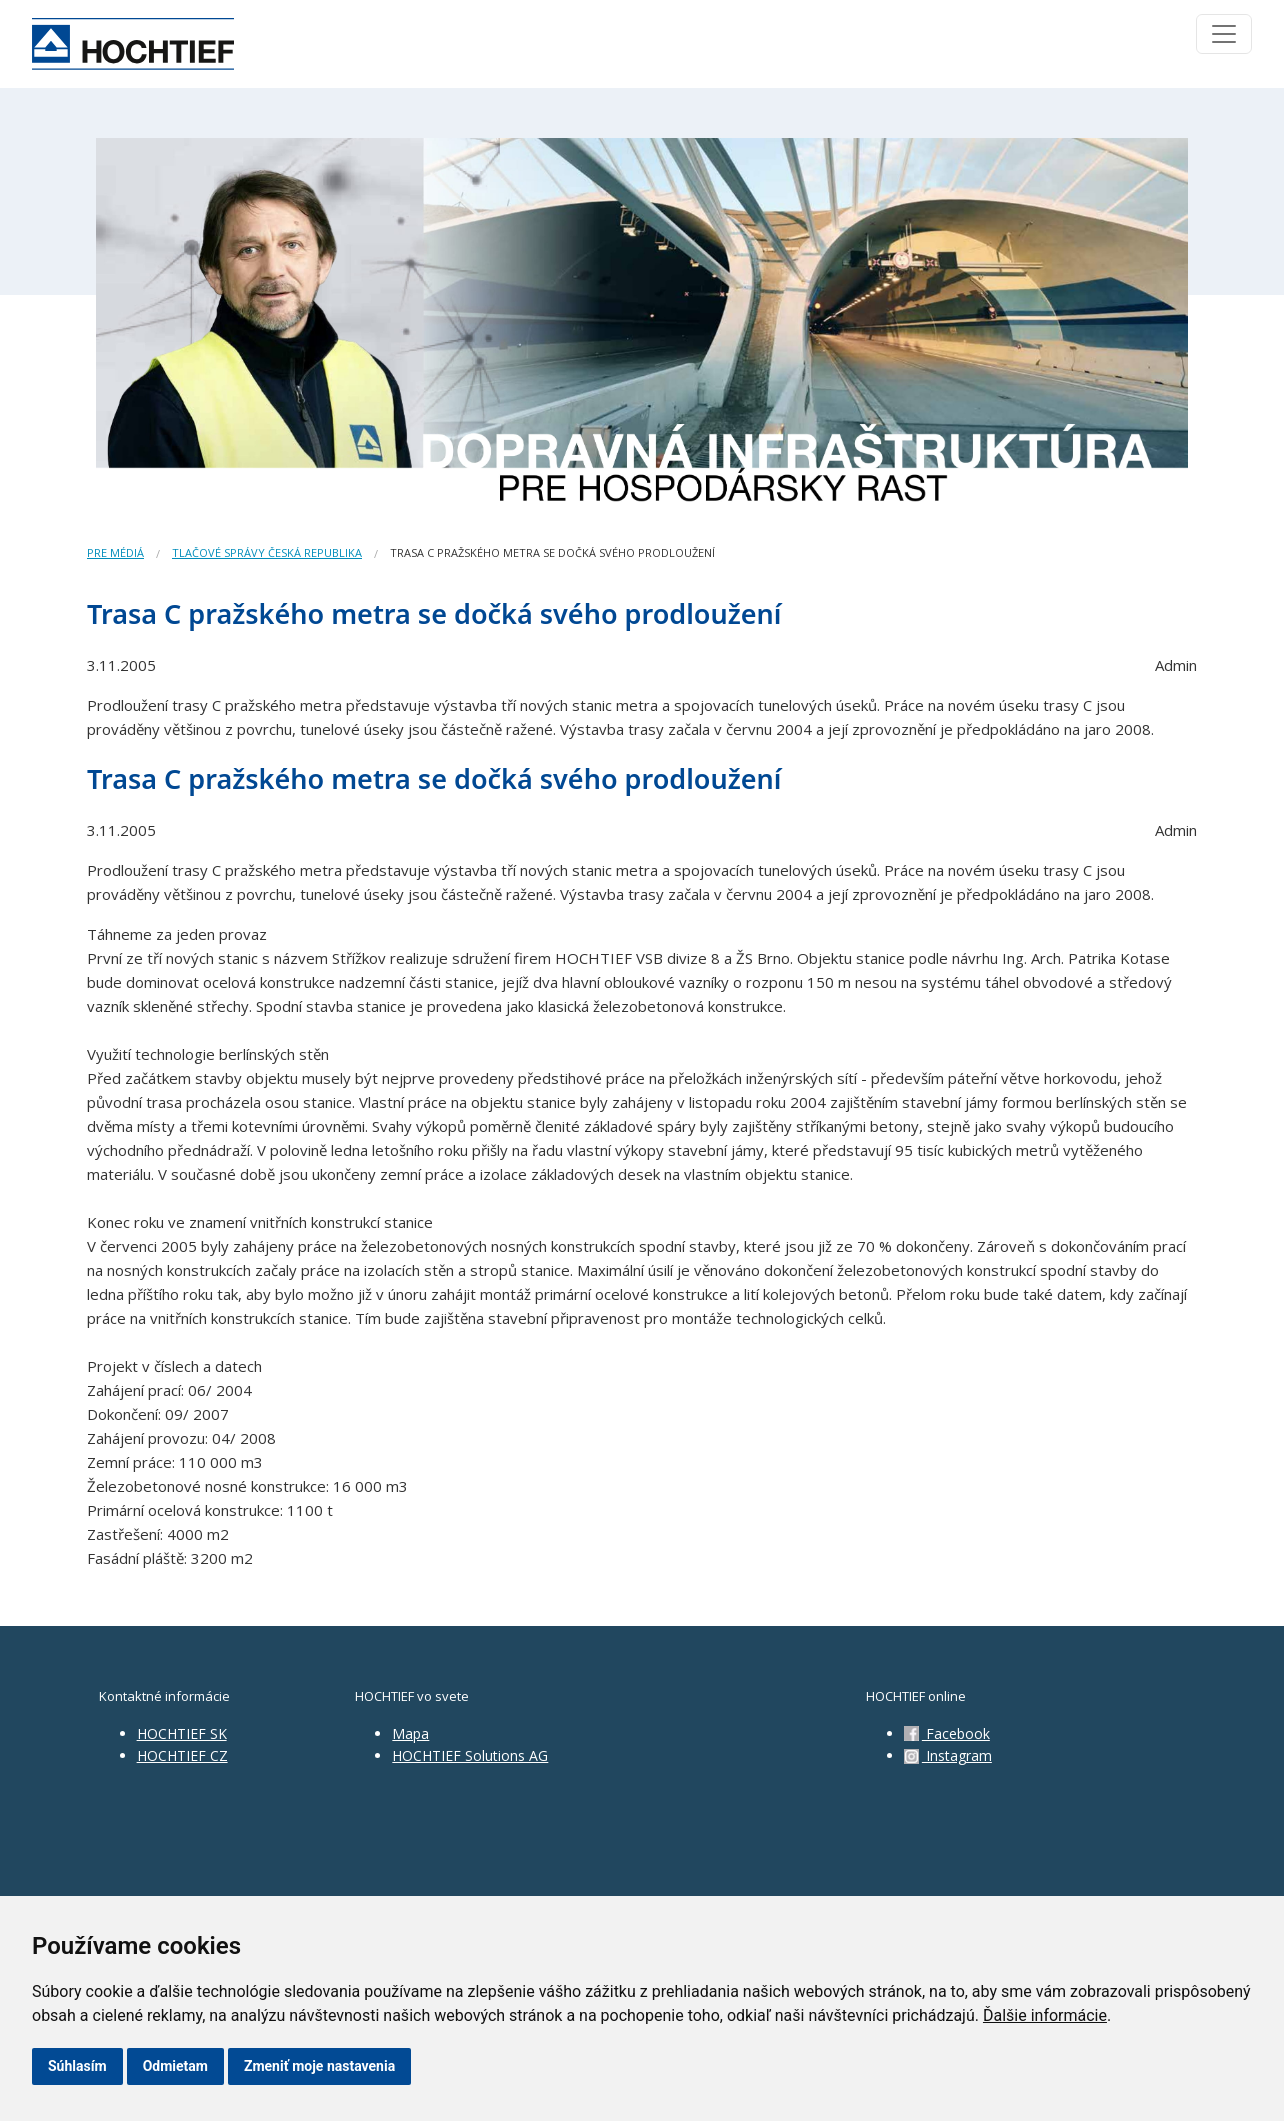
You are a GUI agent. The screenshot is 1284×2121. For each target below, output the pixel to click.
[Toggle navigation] (1224, 34)
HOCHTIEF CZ (182, 1755)
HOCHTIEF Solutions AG (470, 1755)
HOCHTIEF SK (182, 1733)
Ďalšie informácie (1045, 2015)
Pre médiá (115, 552)
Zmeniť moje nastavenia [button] (319, 2066)
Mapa (410, 1733)
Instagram (948, 1755)
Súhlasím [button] (77, 2066)
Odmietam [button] (175, 2066)
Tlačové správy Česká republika (267, 552)
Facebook (947, 1733)
